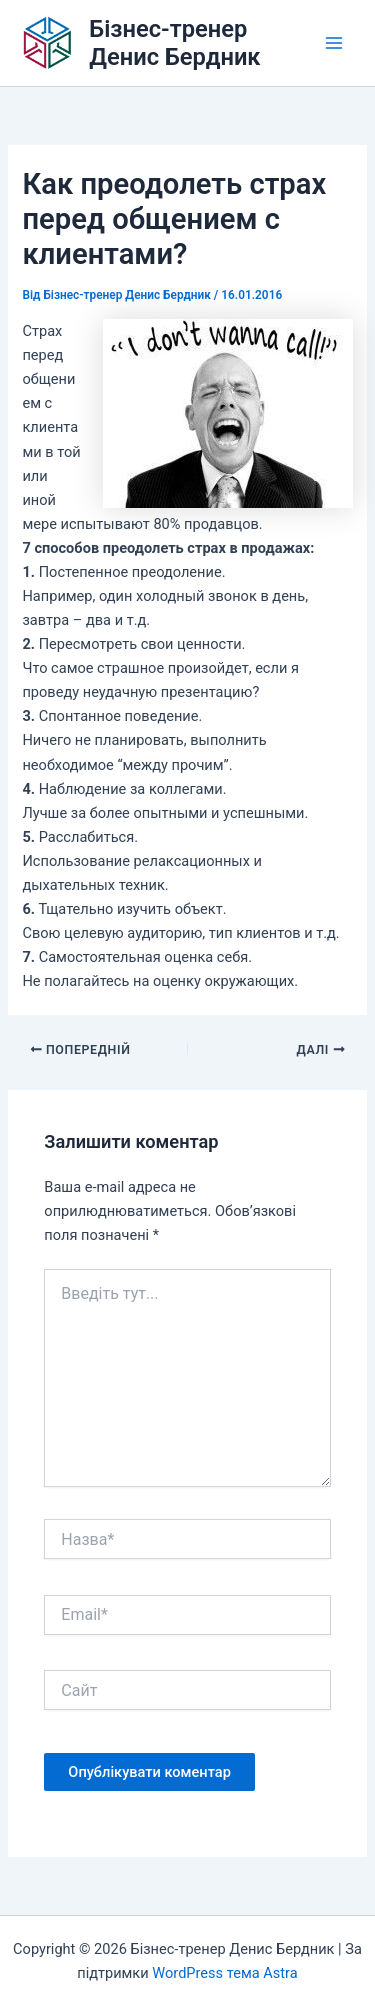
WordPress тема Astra (224, 1973)
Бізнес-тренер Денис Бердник (174, 43)
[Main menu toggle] (334, 43)
